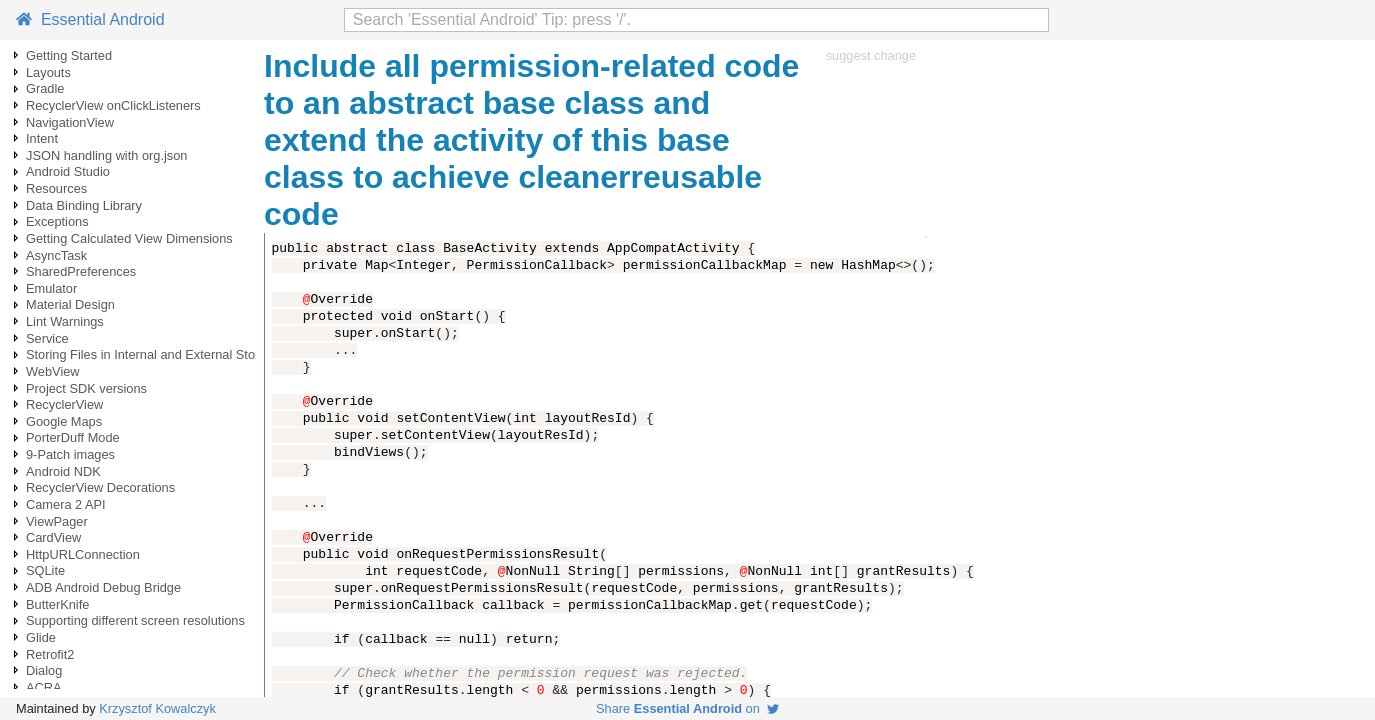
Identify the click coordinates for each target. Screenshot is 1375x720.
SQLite (45, 570)
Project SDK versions (86, 388)
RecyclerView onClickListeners (113, 105)
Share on (687, 708)
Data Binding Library (84, 205)
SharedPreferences (81, 271)
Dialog (44, 670)
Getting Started (69, 55)
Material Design (70, 304)
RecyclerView (64, 404)
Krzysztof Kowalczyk (157, 708)
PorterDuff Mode (73, 437)
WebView (53, 371)
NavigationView (70, 122)
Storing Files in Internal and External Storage (153, 354)
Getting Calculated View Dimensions (129, 238)
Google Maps (64, 421)
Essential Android (90, 19)
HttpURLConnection (83, 554)
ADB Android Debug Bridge (103, 587)
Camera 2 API (66, 504)
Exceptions (57, 221)
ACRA (44, 687)
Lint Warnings (65, 321)
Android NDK (63, 471)
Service (47, 338)
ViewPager (57, 521)
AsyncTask (56, 255)
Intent (42, 138)
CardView (53, 537)
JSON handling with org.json (106, 155)
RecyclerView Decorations (100, 487)
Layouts (48, 72)
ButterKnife (57, 604)
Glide (41, 637)
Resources (56, 188)
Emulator (51, 288)
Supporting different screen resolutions (135, 620)
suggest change (871, 55)
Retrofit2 (50, 654)
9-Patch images (70, 454)
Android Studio (68, 171)
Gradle (45, 88)
